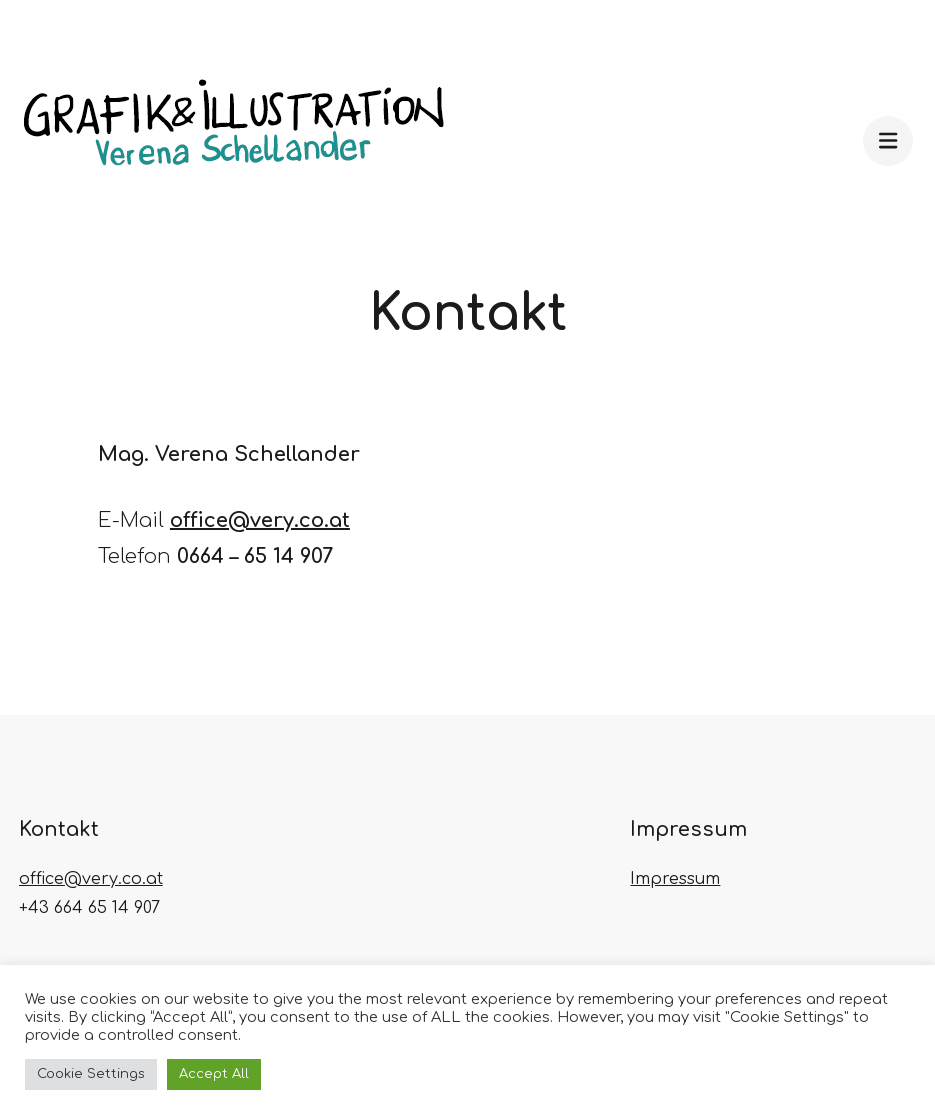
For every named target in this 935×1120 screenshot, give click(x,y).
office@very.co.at (260, 520)
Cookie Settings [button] (91, 1074)
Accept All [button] (214, 1074)
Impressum (675, 879)
